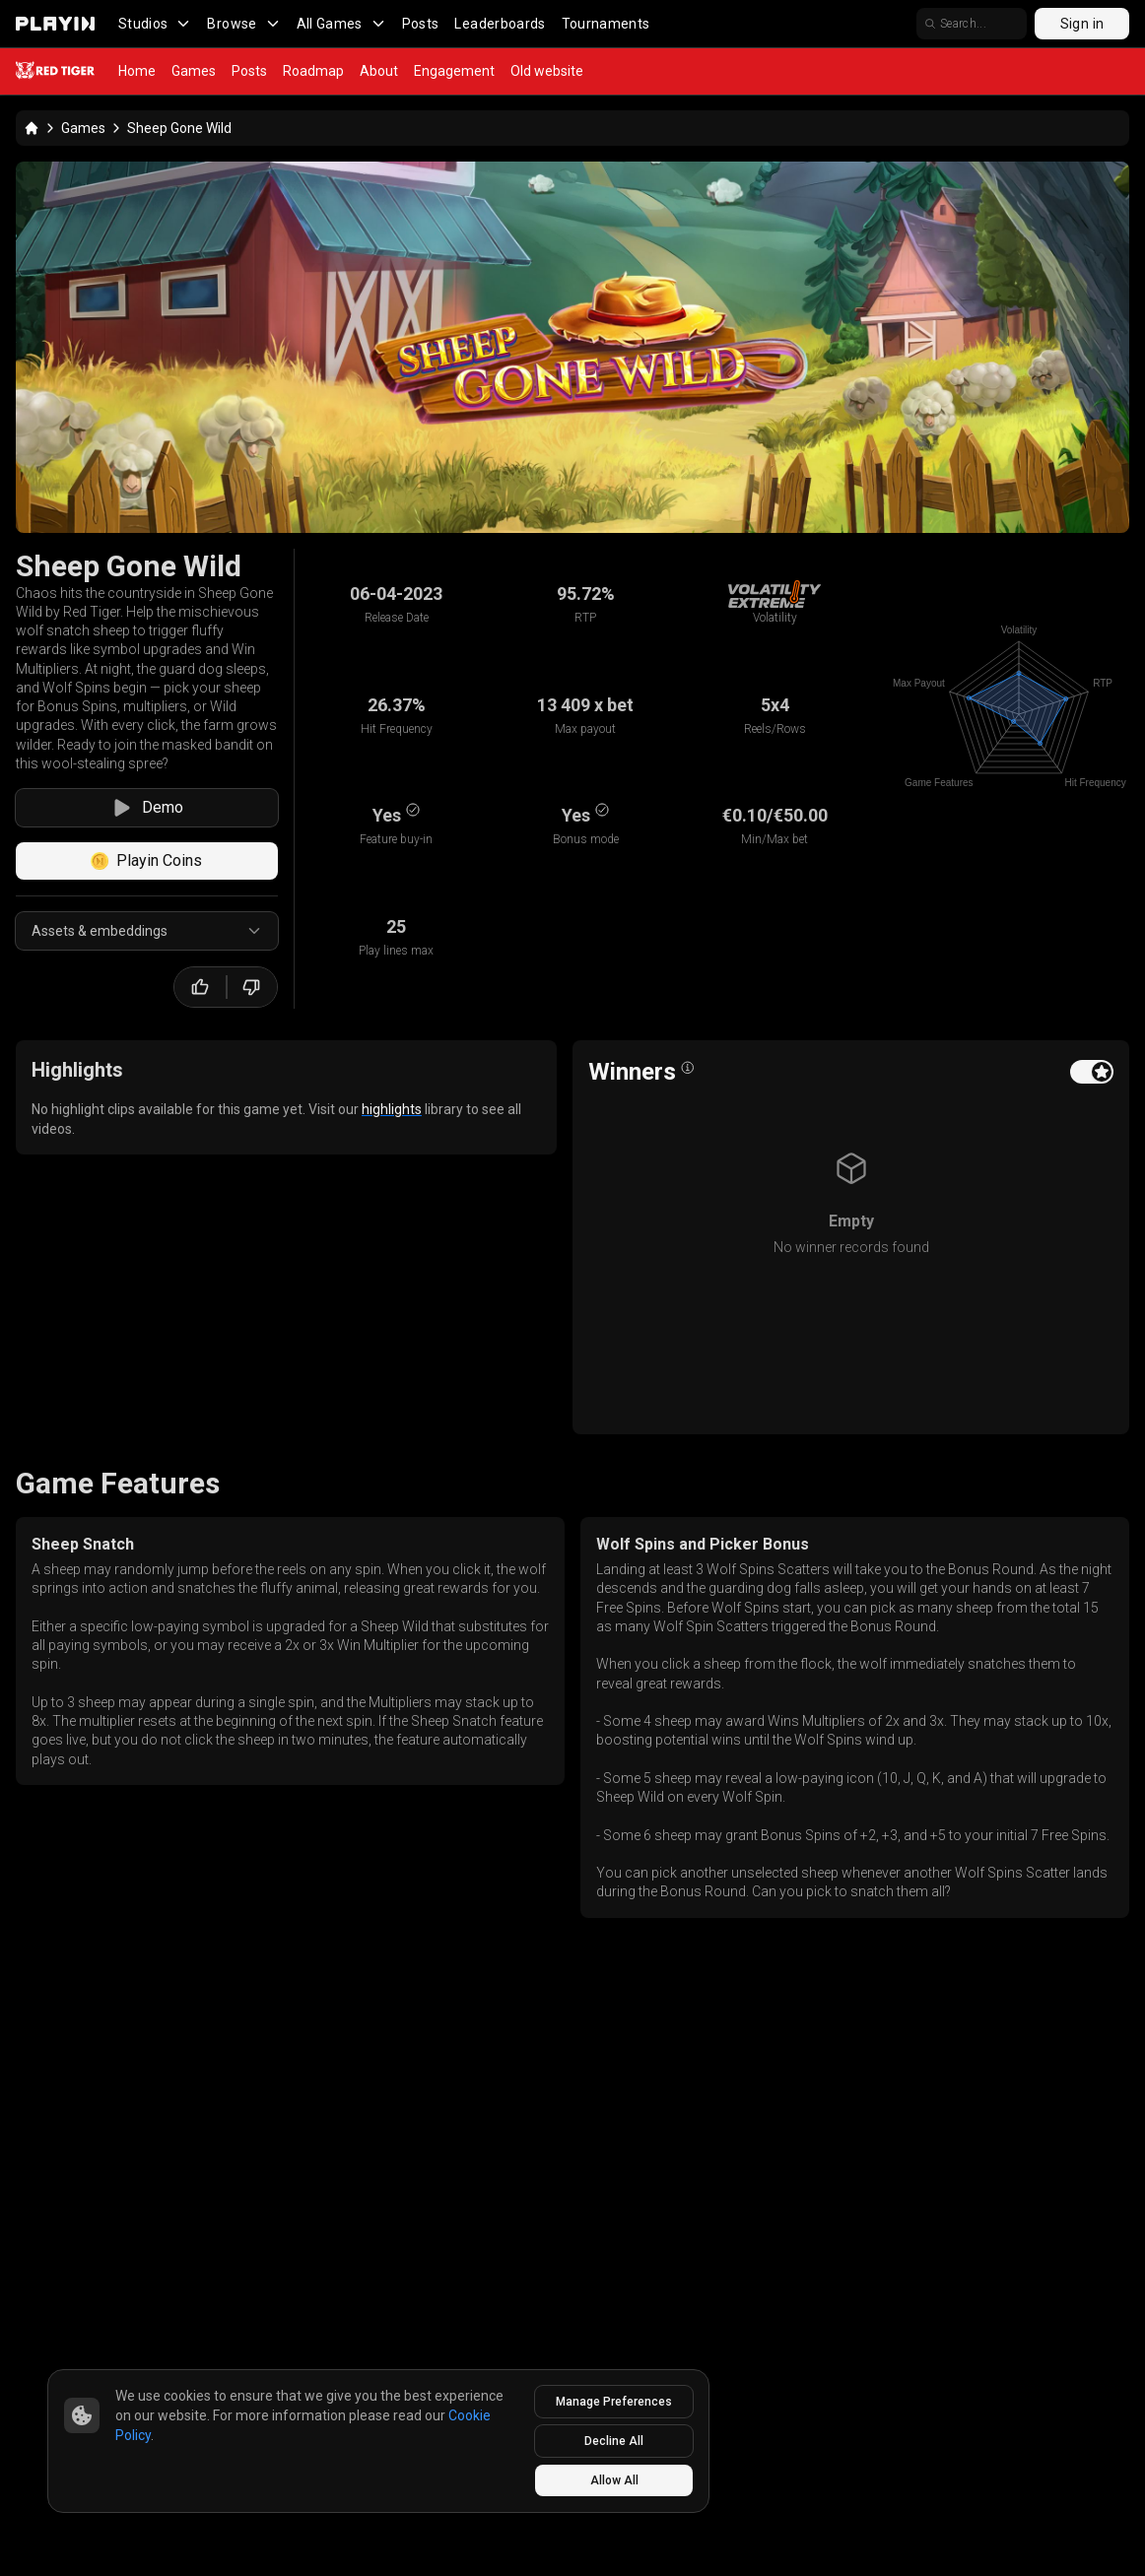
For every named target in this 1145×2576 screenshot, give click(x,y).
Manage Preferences (614, 2402)
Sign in (1082, 24)
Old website (546, 71)
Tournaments (606, 24)
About (379, 71)
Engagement (454, 71)
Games (193, 71)
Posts (420, 24)
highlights (392, 1109)
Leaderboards (499, 24)
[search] (971, 23)
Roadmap (313, 71)
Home (137, 71)
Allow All (614, 2480)
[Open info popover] (688, 1068)
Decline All (613, 2441)
